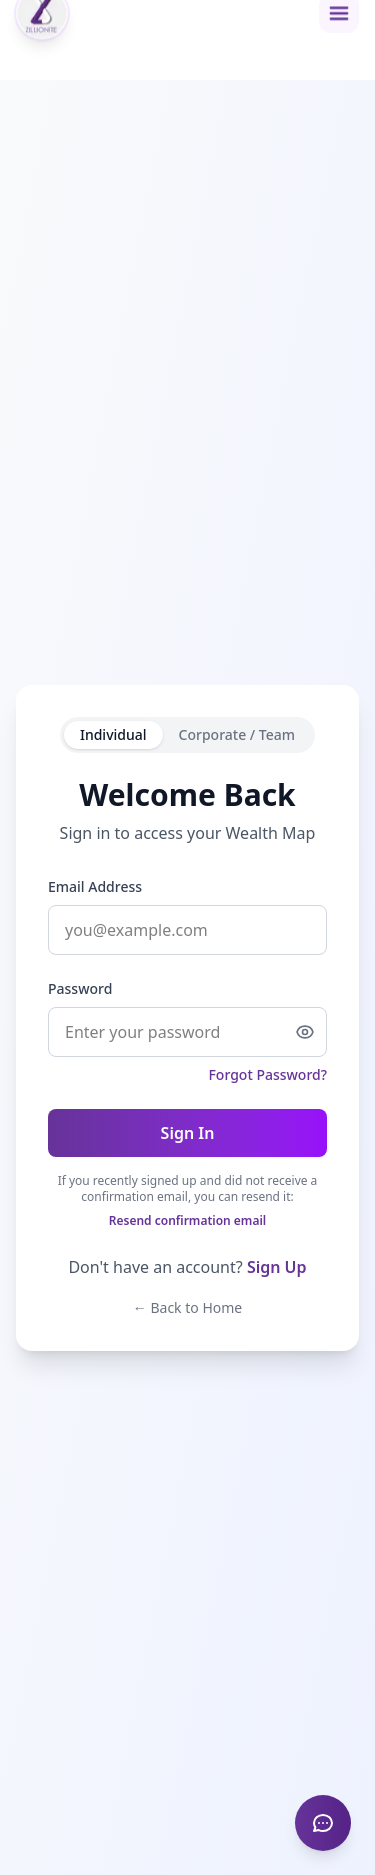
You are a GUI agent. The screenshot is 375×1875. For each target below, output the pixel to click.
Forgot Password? (267, 1074)
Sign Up (277, 1267)
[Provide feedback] (323, 1823)
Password (80, 988)
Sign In (188, 1133)
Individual (113, 734)
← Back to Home (187, 1307)
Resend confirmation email (187, 1221)
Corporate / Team (237, 734)
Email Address (95, 886)
